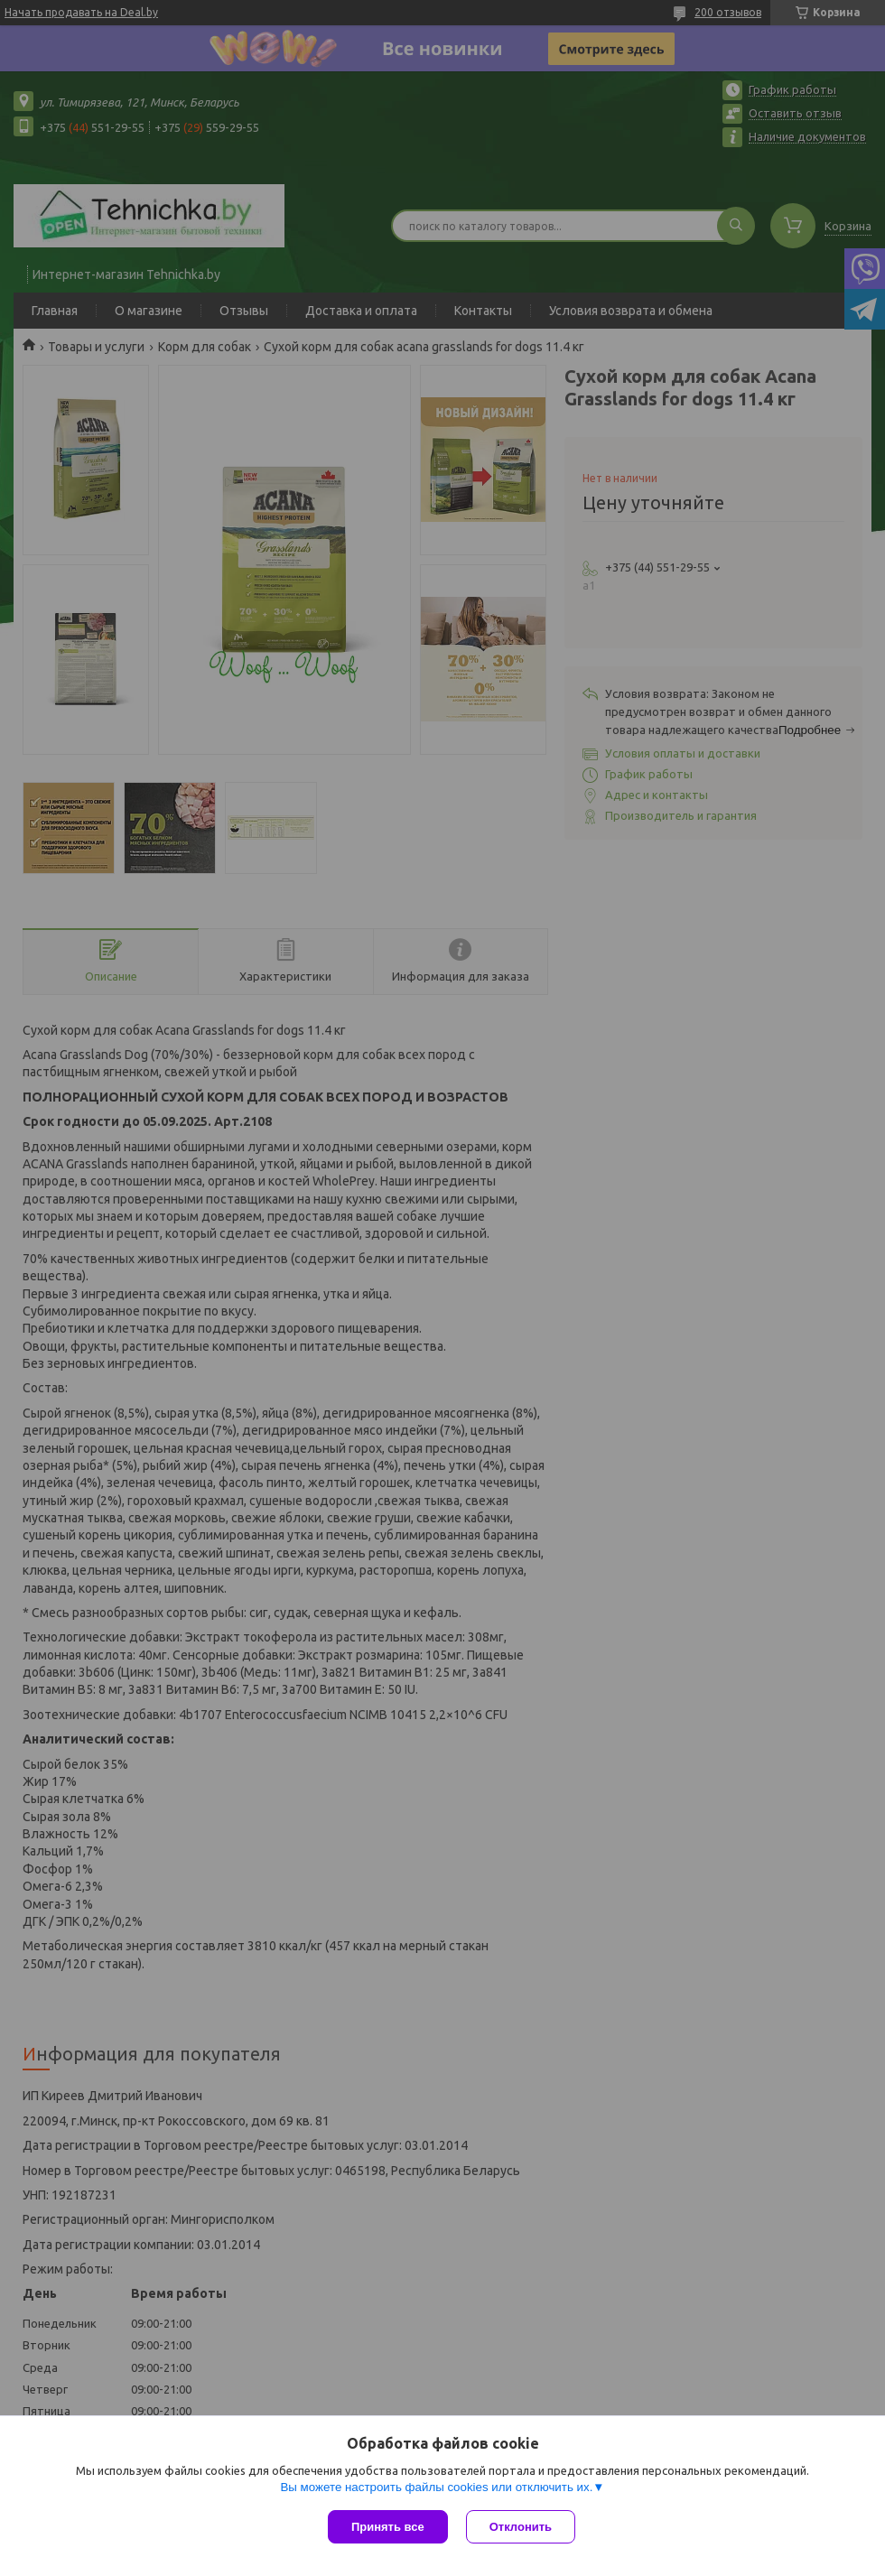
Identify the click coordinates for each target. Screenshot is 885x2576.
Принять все (387, 2527)
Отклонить (520, 2527)
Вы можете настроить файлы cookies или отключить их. (436, 2487)
